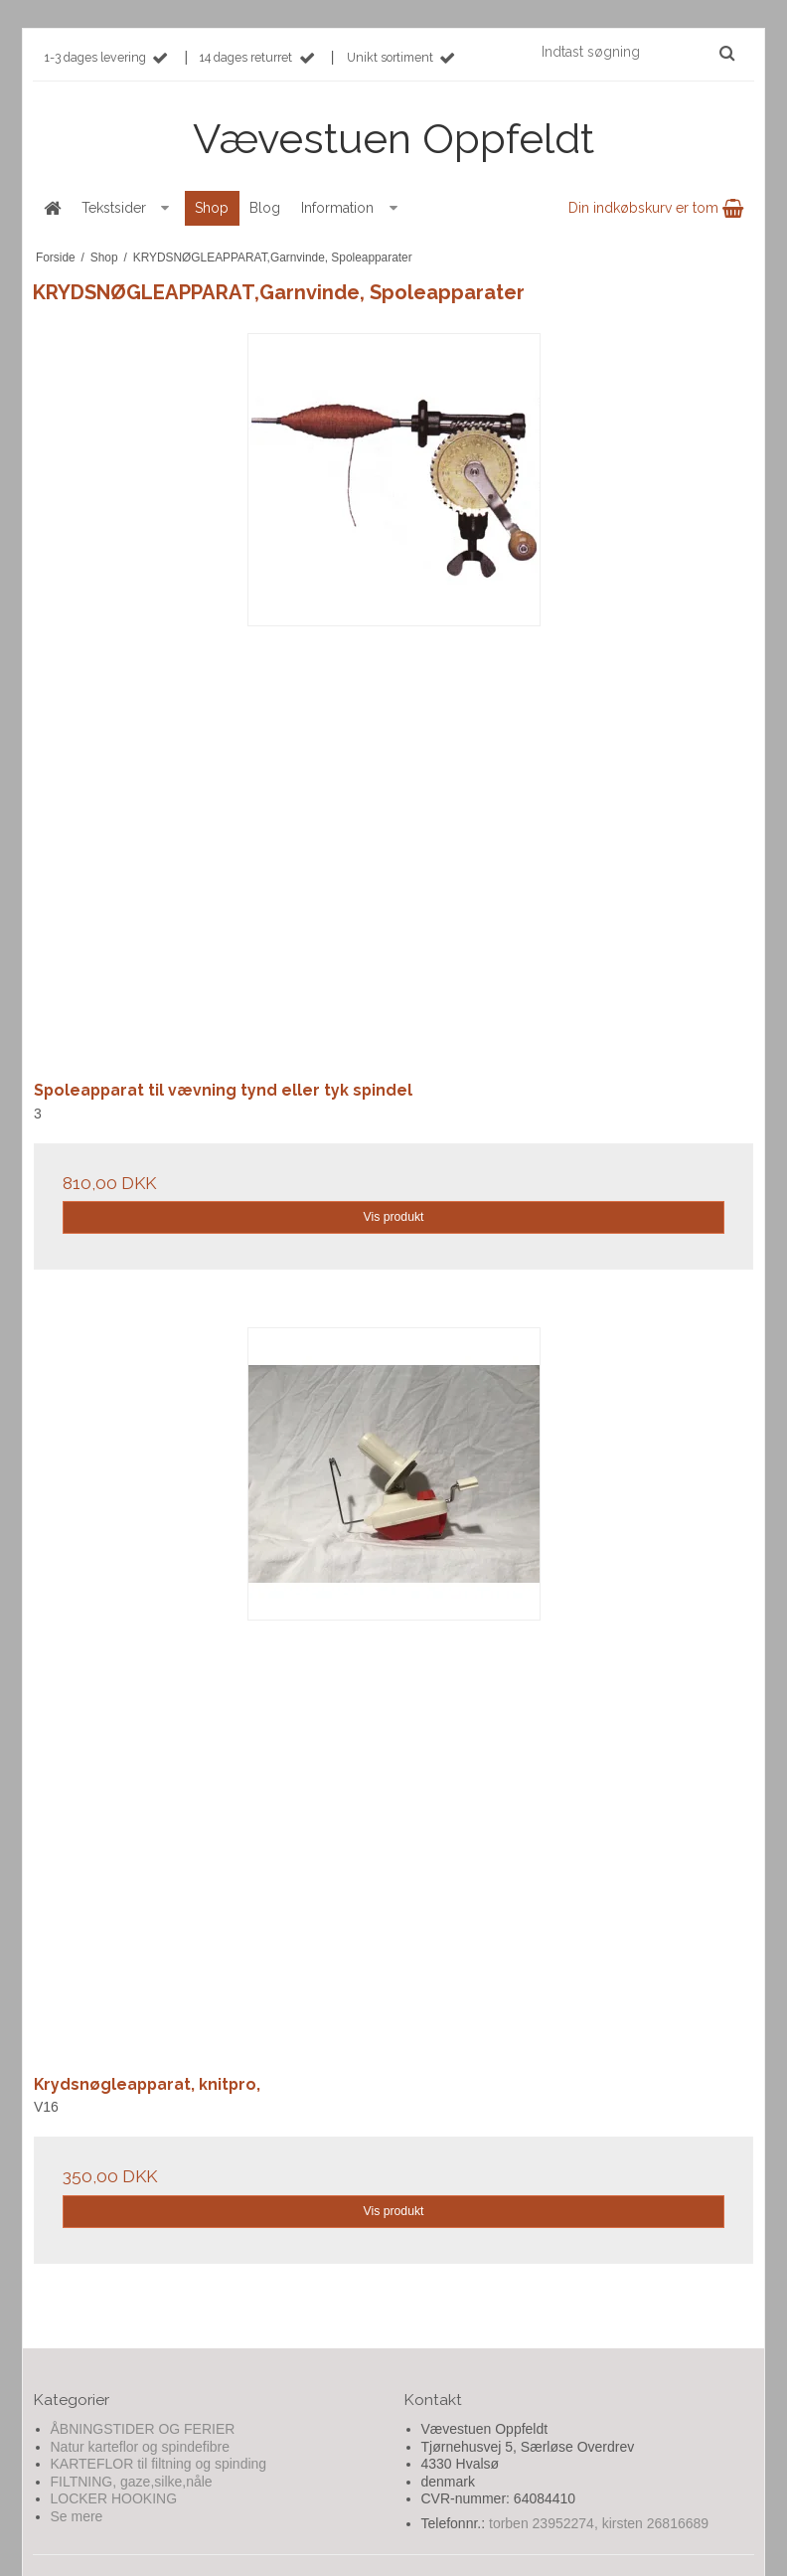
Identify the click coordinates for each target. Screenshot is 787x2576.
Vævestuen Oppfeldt (393, 138)
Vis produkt (393, 1217)
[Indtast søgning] (637, 52)
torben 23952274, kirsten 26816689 (598, 2523)
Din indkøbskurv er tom (655, 208)
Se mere (77, 2516)
